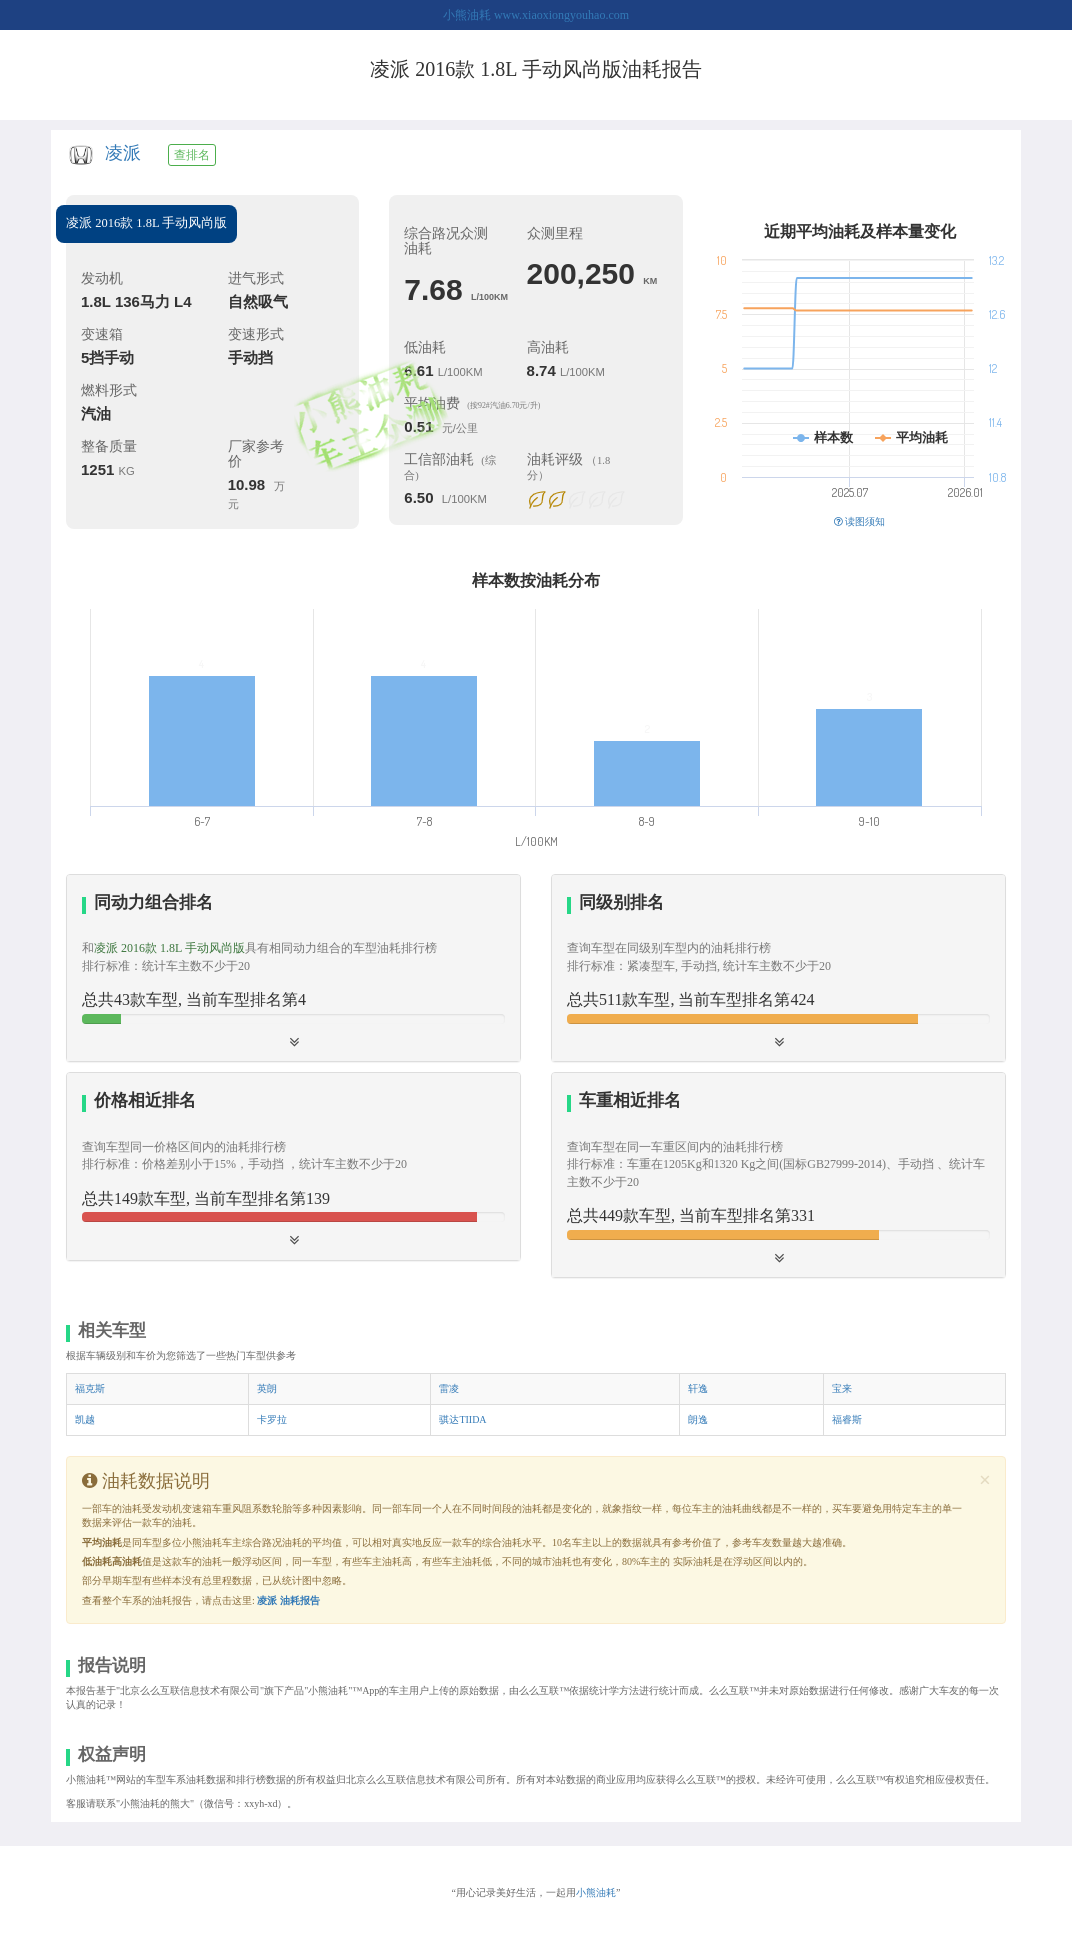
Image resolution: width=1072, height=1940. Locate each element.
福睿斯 (847, 1419)
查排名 (192, 155)
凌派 (123, 153)
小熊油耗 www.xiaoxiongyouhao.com (536, 15)
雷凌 (449, 1388)
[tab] (293, 968)
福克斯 (90, 1388)
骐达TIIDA (462, 1419)
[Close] (985, 1480)
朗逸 (698, 1419)
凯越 (85, 1419)
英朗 (267, 1388)
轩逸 (698, 1388)
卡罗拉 (272, 1419)
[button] (778, 968)
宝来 (842, 1388)
